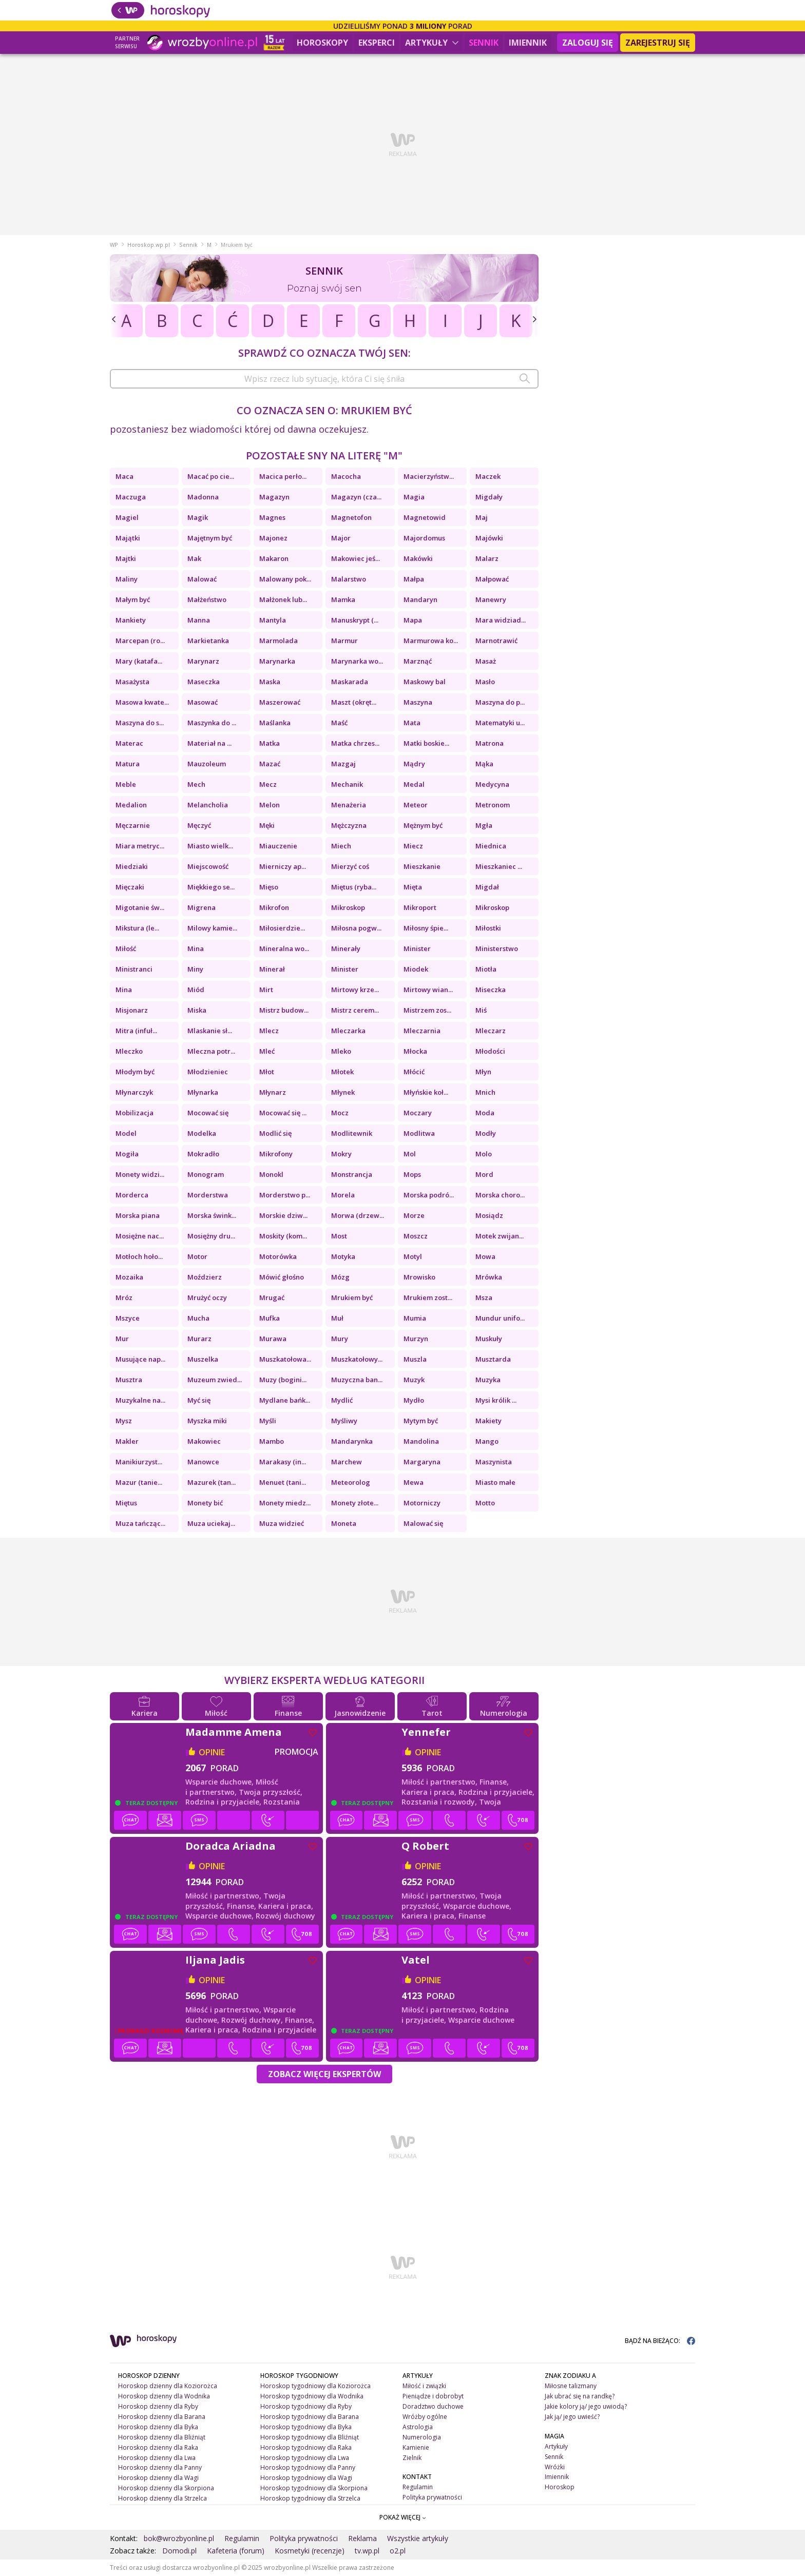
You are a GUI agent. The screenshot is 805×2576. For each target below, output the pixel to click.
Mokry (341, 1153)
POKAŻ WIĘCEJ (402, 2517)
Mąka (484, 763)
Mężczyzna (349, 825)
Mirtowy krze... (355, 989)
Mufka (269, 1318)
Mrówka (488, 1277)
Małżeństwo (206, 599)
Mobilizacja (135, 1112)
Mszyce (128, 1318)
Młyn (483, 1071)
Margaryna (422, 1461)
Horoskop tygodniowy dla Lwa (304, 2457)
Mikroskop (348, 907)
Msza (483, 1297)
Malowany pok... (285, 579)
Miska (196, 1010)
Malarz (487, 558)
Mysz (124, 1420)
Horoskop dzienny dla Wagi (158, 2477)
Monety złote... (354, 1502)
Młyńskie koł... (426, 1092)
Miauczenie (278, 845)
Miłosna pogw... (356, 928)
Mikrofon (274, 907)
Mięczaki (130, 887)
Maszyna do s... (140, 722)
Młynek (343, 1092)
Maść (339, 722)
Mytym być (421, 1420)
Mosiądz (489, 1215)
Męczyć (199, 825)
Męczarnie (133, 825)
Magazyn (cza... (356, 496)
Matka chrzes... (355, 743)
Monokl (271, 1174)
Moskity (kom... (283, 1236)
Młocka (415, 1051)
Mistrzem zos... (427, 1010)
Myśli (267, 1420)
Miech (341, 845)
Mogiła (127, 1153)
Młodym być (135, 1071)
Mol (410, 1153)
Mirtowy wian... (428, 989)
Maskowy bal (425, 681)
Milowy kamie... (212, 928)
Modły (485, 1133)
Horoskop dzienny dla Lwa (157, 2457)
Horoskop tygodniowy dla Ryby (306, 2406)
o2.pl (398, 2550)
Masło (485, 681)
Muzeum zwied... (214, 1379)
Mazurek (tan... (211, 1482)
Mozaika (129, 1277)
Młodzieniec (207, 1071)
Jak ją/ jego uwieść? (572, 2416)
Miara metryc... (140, 845)
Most (339, 1236)
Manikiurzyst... (139, 1461)
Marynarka (277, 661)
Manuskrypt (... (354, 620)
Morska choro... (500, 1194)
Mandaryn (420, 599)
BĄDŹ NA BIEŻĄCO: (660, 2340)
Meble (126, 784)
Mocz (340, 1112)
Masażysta (132, 681)
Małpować (492, 579)
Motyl (413, 1256)
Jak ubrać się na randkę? (580, 2396)
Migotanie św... (140, 907)
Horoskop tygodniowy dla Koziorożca (315, 2385)
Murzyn (416, 1338)
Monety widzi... (140, 1174)
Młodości (490, 1051)
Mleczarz (490, 1030)
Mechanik (347, 784)
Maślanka (275, 722)
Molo (483, 1153)
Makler (127, 1441)
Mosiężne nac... (140, 1236)
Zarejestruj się (657, 42)
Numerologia (421, 2437)
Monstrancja (351, 1174)
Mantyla (272, 620)
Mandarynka (352, 1441)
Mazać (269, 763)
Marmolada (278, 640)
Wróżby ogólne (424, 2416)
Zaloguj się (587, 42)
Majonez (273, 538)
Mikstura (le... (137, 928)
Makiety (488, 1420)
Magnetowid (425, 517)
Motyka (343, 1256)
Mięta (413, 887)
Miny (195, 969)
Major (341, 538)
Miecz (413, 845)
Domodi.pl (179, 2550)
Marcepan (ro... (140, 640)
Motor (197, 1256)
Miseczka (490, 989)
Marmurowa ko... (431, 640)
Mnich (485, 1092)
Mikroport (420, 907)
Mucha (198, 1318)
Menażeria (348, 804)
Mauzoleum (206, 763)
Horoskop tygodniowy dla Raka (306, 2447)
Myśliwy (344, 1420)
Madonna (203, 496)
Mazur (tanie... (139, 1482)
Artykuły (431, 42)
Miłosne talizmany (571, 2385)
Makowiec (204, 1441)
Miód (195, 989)
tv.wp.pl (367, 2550)
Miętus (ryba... (353, 887)
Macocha (346, 476)
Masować (202, 702)
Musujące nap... (140, 1359)
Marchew (346, 1461)
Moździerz (204, 1277)
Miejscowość (207, 866)
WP (114, 244)
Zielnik (411, 2457)
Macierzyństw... (429, 476)
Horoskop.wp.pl (148, 244)
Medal (414, 784)
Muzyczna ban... (356, 1379)
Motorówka (278, 1256)
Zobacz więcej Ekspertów (324, 2074)
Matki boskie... (426, 743)
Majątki (128, 538)
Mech (196, 784)
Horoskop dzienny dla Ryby (158, 2406)
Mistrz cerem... (355, 1010)
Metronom (492, 804)
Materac (129, 743)
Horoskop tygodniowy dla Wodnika (311, 2396)
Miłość (126, 948)
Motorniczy (422, 1502)
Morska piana (138, 1215)
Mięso (268, 887)
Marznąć (418, 661)
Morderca (132, 1194)
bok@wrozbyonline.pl (179, 2538)
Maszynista (493, 1461)
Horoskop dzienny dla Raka (158, 2447)
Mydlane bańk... (284, 1400)
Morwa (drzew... (357, 1215)
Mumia (415, 1318)
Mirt (266, 989)
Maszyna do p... (500, 702)
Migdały (489, 496)
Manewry (490, 599)
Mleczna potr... (211, 1051)
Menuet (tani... (282, 1482)
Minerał (272, 969)
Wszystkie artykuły (417, 2538)
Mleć (267, 1051)
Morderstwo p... (284, 1194)
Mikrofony (276, 1153)
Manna (198, 620)
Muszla (415, 1359)
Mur (122, 1338)
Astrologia (417, 2427)
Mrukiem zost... (428, 1297)
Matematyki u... (500, 722)
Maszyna (418, 702)
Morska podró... (429, 1194)
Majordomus (424, 538)
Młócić (414, 1071)
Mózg (340, 1277)
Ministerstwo (496, 948)
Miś (481, 1010)
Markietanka (208, 640)
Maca (124, 476)
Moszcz (416, 1236)
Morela (343, 1194)
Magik (197, 517)
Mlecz (269, 1030)
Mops (412, 1174)
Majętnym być (209, 538)
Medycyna (492, 784)
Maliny (127, 579)
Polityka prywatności (432, 2497)
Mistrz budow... (284, 1010)
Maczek (488, 476)
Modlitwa (419, 1133)
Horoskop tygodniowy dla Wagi (306, 2477)
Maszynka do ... (211, 722)
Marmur (344, 640)
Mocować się (207, 1112)
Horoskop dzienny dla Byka (158, 2427)
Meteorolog (350, 1482)
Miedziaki (132, 866)
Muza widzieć (281, 1523)
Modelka (201, 1133)
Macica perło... (282, 476)
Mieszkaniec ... (498, 866)
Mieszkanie (422, 866)
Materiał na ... (209, 743)
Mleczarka (348, 1030)
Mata (412, 722)
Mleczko (129, 1051)
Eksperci (376, 42)
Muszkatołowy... (356, 1359)
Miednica (490, 845)
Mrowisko (419, 1277)
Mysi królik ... (495, 1400)
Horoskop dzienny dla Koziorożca (167, 2385)
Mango (487, 1441)
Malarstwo (348, 579)
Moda (484, 1112)
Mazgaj (343, 763)
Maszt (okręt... (353, 702)
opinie (212, 1752)
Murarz (199, 1338)
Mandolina (421, 1441)
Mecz (268, 784)
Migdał (487, 887)
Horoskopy (322, 42)
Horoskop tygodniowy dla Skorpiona (314, 2488)
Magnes (272, 517)
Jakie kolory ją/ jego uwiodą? (586, 2406)
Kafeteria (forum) (235, 2550)
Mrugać (271, 1297)
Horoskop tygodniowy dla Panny (307, 2467)
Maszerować (279, 702)
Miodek (416, 969)
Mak (194, 558)
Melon (269, 804)
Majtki (126, 558)
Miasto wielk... (210, 845)
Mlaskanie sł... (209, 1030)
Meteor (416, 804)
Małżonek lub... (283, 599)
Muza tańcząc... (140, 1523)
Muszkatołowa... (285, 1359)
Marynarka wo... (357, 661)
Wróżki (555, 2467)
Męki (267, 825)
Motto (485, 1502)
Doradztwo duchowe (433, 2406)
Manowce (203, 1461)
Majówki (489, 538)
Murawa (272, 1338)
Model (126, 1133)
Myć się (198, 1400)
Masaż (485, 661)
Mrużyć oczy (207, 1297)
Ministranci (134, 969)
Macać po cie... (210, 476)
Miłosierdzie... (282, 928)
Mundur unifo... (500, 1318)
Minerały (345, 948)
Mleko (341, 1051)
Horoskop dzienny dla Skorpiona (166, 2488)
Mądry (414, 763)
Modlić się (275, 1133)
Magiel (127, 517)
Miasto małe (495, 1482)
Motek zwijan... (499, 1236)
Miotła (485, 969)
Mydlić (342, 1400)
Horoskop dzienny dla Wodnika (164, 2396)
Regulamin (417, 2487)
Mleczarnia (422, 1030)
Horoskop (559, 2487)
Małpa (414, 579)
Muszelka (202, 1359)
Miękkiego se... (211, 887)
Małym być (133, 599)
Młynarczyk (134, 1092)
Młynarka (202, 1092)
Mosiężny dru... (211, 1236)
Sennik (484, 42)
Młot (266, 1071)
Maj (481, 517)
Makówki (418, 558)
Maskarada (349, 681)
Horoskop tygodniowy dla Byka (306, 2427)
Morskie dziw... (283, 1215)
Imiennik (528, 42)
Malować (202, 579)
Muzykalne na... (140, 1400)
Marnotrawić (496, 640)
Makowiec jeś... (355, 558)
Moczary (418, 1112)
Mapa (413, 620)
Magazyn (274, 496)
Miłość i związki (424, 2385)
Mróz (124, 1297)
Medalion (131, 804)
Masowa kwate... (142, 702)
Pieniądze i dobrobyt (433, 2396)
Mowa (485, 1256)
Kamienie (415, 2447)
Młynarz (272, 1092)
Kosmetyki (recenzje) (309, 2550)
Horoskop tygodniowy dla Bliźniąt (309, 2437)
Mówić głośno (281, 1277)
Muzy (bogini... (282, 1379)
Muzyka (488, 1379)
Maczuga (131, 496)
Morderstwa (207, 1194)
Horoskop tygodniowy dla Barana (309, 2416)
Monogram (205, 1174)
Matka (269, 743)
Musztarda (493, 1359)
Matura (128, 763)
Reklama (362, 2538)
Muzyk (414, 1379)
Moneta (343, 1523)
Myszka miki (207, 1420)
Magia (414, 496)
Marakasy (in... (282, 1461)
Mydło (414, 1400)
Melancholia (207, 804)
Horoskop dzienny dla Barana (161, 2416)
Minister (417, 948)
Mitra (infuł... (136, 1030)
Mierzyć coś (350, 866)
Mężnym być (423, 825)
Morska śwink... (211, 1215)
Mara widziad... (500, 620)
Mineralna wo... (284, 948)
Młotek (342, 1071)
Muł (337, 1318)
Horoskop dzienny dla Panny (160, 2467)
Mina (195, 948)
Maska (269, 681)
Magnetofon (351, 517)
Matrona (489, 743)
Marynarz (203, 661)
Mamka (343, 599)
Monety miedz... (285, 1502)
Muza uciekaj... (211, 1523)
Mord (484, 1174)
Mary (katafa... (139, 661)
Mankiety (131, 620)
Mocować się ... (282, 1112)
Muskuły (488, 1338)
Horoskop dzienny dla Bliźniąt (161, 2437)
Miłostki (488, 928)
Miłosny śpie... (426, 928)
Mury (339, 1338)
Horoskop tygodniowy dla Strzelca (310, 2498)
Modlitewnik (351, 1133)
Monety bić (205, 1502)
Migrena (201, 907)
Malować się (423, 1523)
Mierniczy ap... (282, 866)
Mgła (483, 825)
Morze (414, 1215)
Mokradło (203, 1153)
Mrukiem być (352, 1297)
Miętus (126, 1502)
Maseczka (203, 681)
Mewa (414, 1482)
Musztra (129, 1379)
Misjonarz (132, 1010)
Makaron (274, 558)
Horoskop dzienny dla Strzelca (162, 2498)
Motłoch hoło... (139, 1256)
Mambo (271, 1441)
